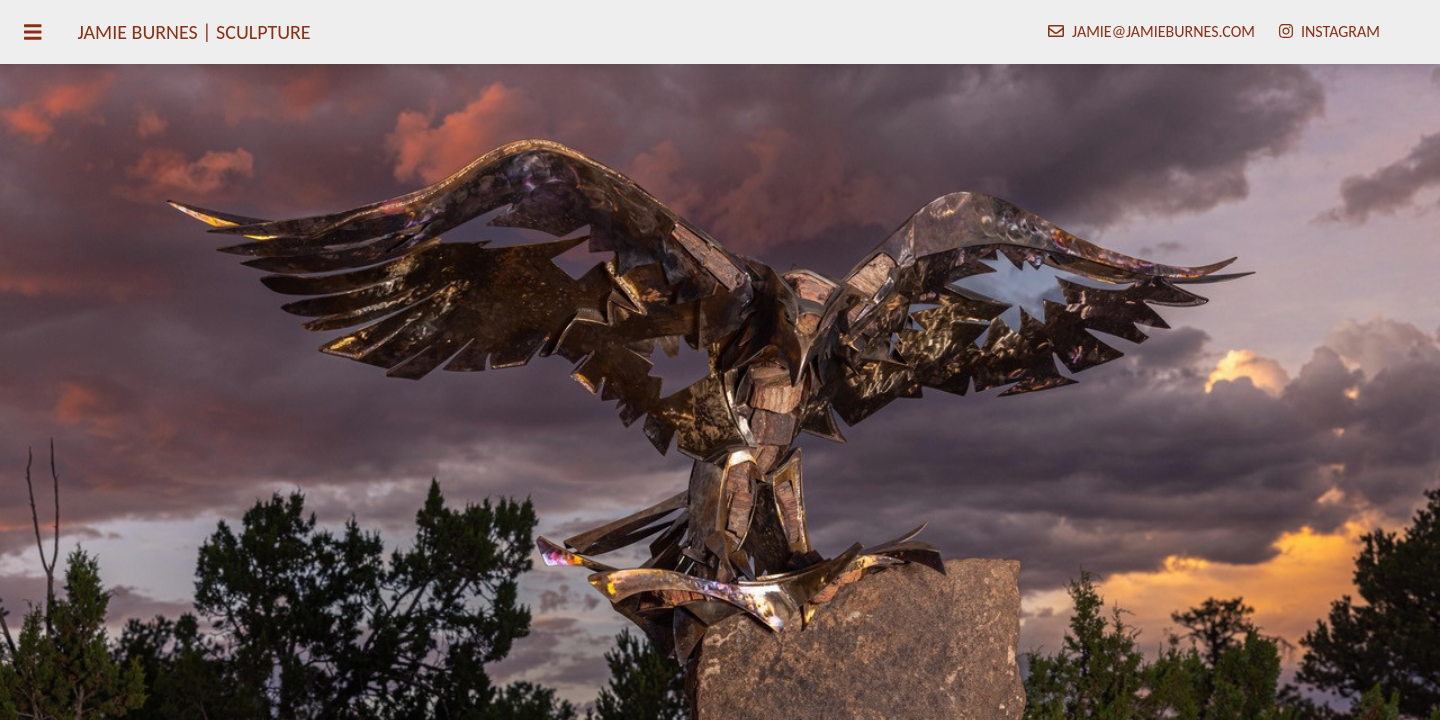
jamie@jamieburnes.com (1163, 31)
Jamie (194, 32)
